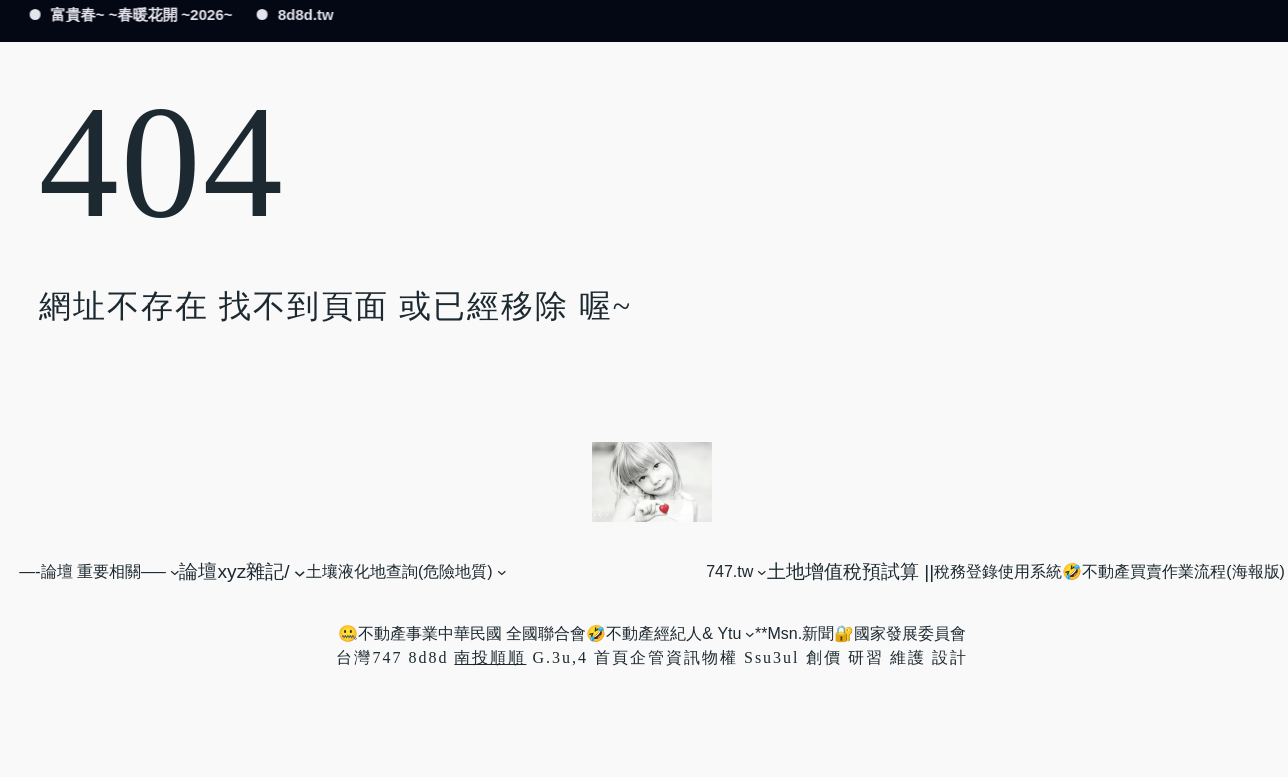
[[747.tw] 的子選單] (762, 572)
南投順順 (490, 657)
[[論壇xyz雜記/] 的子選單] (300, 572)
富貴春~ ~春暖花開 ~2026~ (140, 14)
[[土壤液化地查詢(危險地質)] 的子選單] (502, 572)
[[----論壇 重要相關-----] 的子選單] (175, 572)
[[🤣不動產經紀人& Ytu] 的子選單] (750, 634)
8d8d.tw (304, 14)
